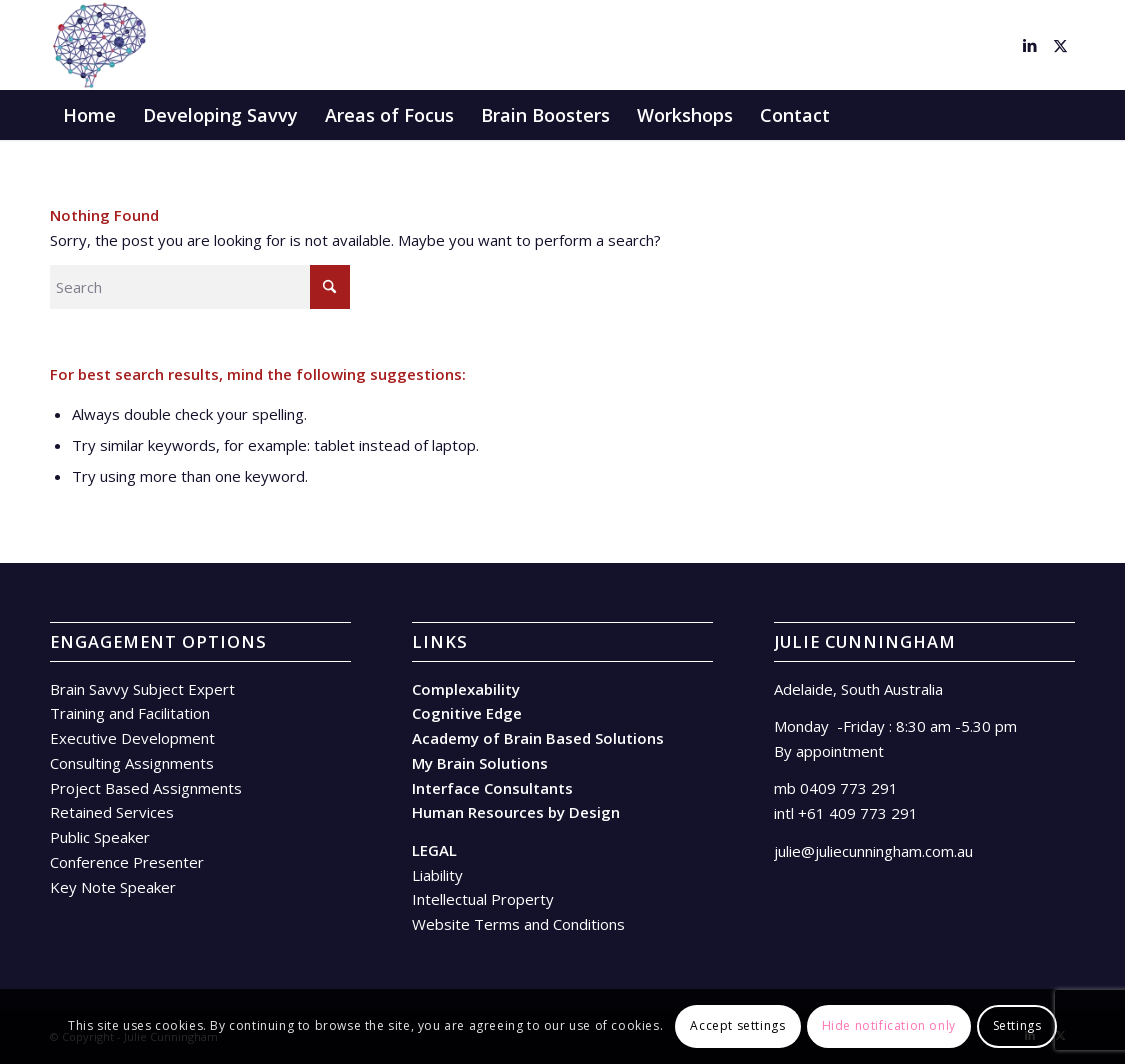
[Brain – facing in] (98, 45)
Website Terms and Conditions (518, 924)
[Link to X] (1060, 45)
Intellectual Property (483, 899)
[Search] (1061, 115)
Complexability (466, 689)
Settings (1017, 1025)
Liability (437, 875)
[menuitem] (89, 115)
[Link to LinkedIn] (1030, 45)
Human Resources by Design (516, 812)
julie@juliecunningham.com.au (873, 851)
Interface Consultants (492, 788)
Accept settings (737, 1025)
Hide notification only (889, 1025)
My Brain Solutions (480, 763)
